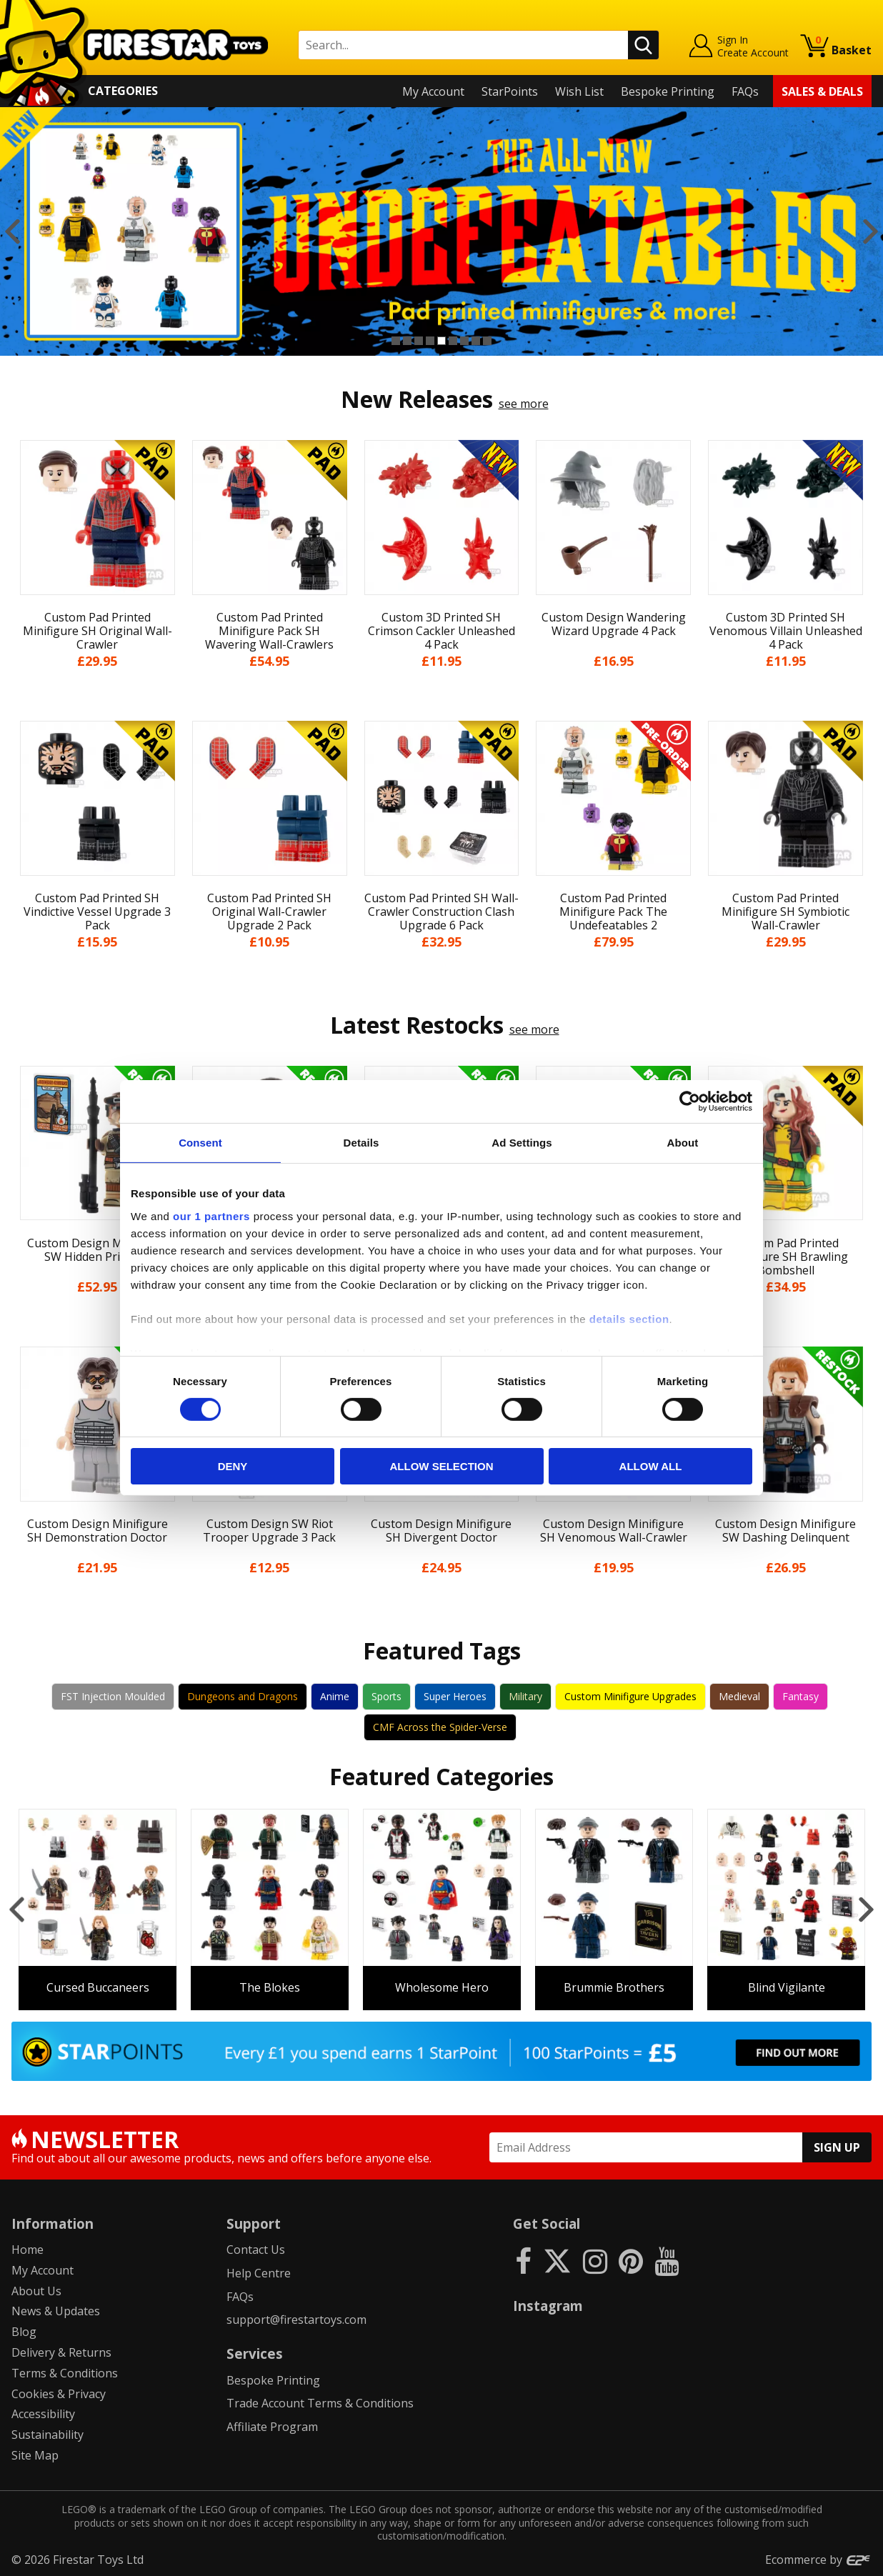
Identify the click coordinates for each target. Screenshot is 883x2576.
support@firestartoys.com (296, 2319)
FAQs (745, 91)
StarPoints (510, 91)
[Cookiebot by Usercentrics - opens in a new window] (689, 1101)
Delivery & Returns (61, 2352)
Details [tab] (361, 1143)
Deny (233, 1466)
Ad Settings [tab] (522, 1143)
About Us (36, 2291)
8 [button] (476, 340)
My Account (433, 91)
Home (27, 2249)
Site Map (35, 2455)
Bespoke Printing (667, 91)
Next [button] (870, 231)
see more (524, 403)
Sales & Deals (822, 91)
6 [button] (453, 340)
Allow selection (442, 1466)
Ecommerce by (818, 2559)
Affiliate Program (272, 2427)
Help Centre (258, 2273)
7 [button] (464, 340)
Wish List (579, 91)
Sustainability (47, 2434)
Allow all (650, 1466)
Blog (23, 2332)
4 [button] (430, 340)
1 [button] (395, 340)
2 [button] (407, 340)
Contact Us (255, 2249)
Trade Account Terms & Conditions (320, 2403)
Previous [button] (12, 231)
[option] (97, 1909)
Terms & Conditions (64, 2373)
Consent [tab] (200, 1143)
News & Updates (55, 2311)
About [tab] (683, 1143)
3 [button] (418, 340)
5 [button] (441, 340)
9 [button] (487, 340)
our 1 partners (211, 1215)
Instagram (548, 2306)
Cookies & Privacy (58, 2394)
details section (629, 1318)
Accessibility (43, 2414)
